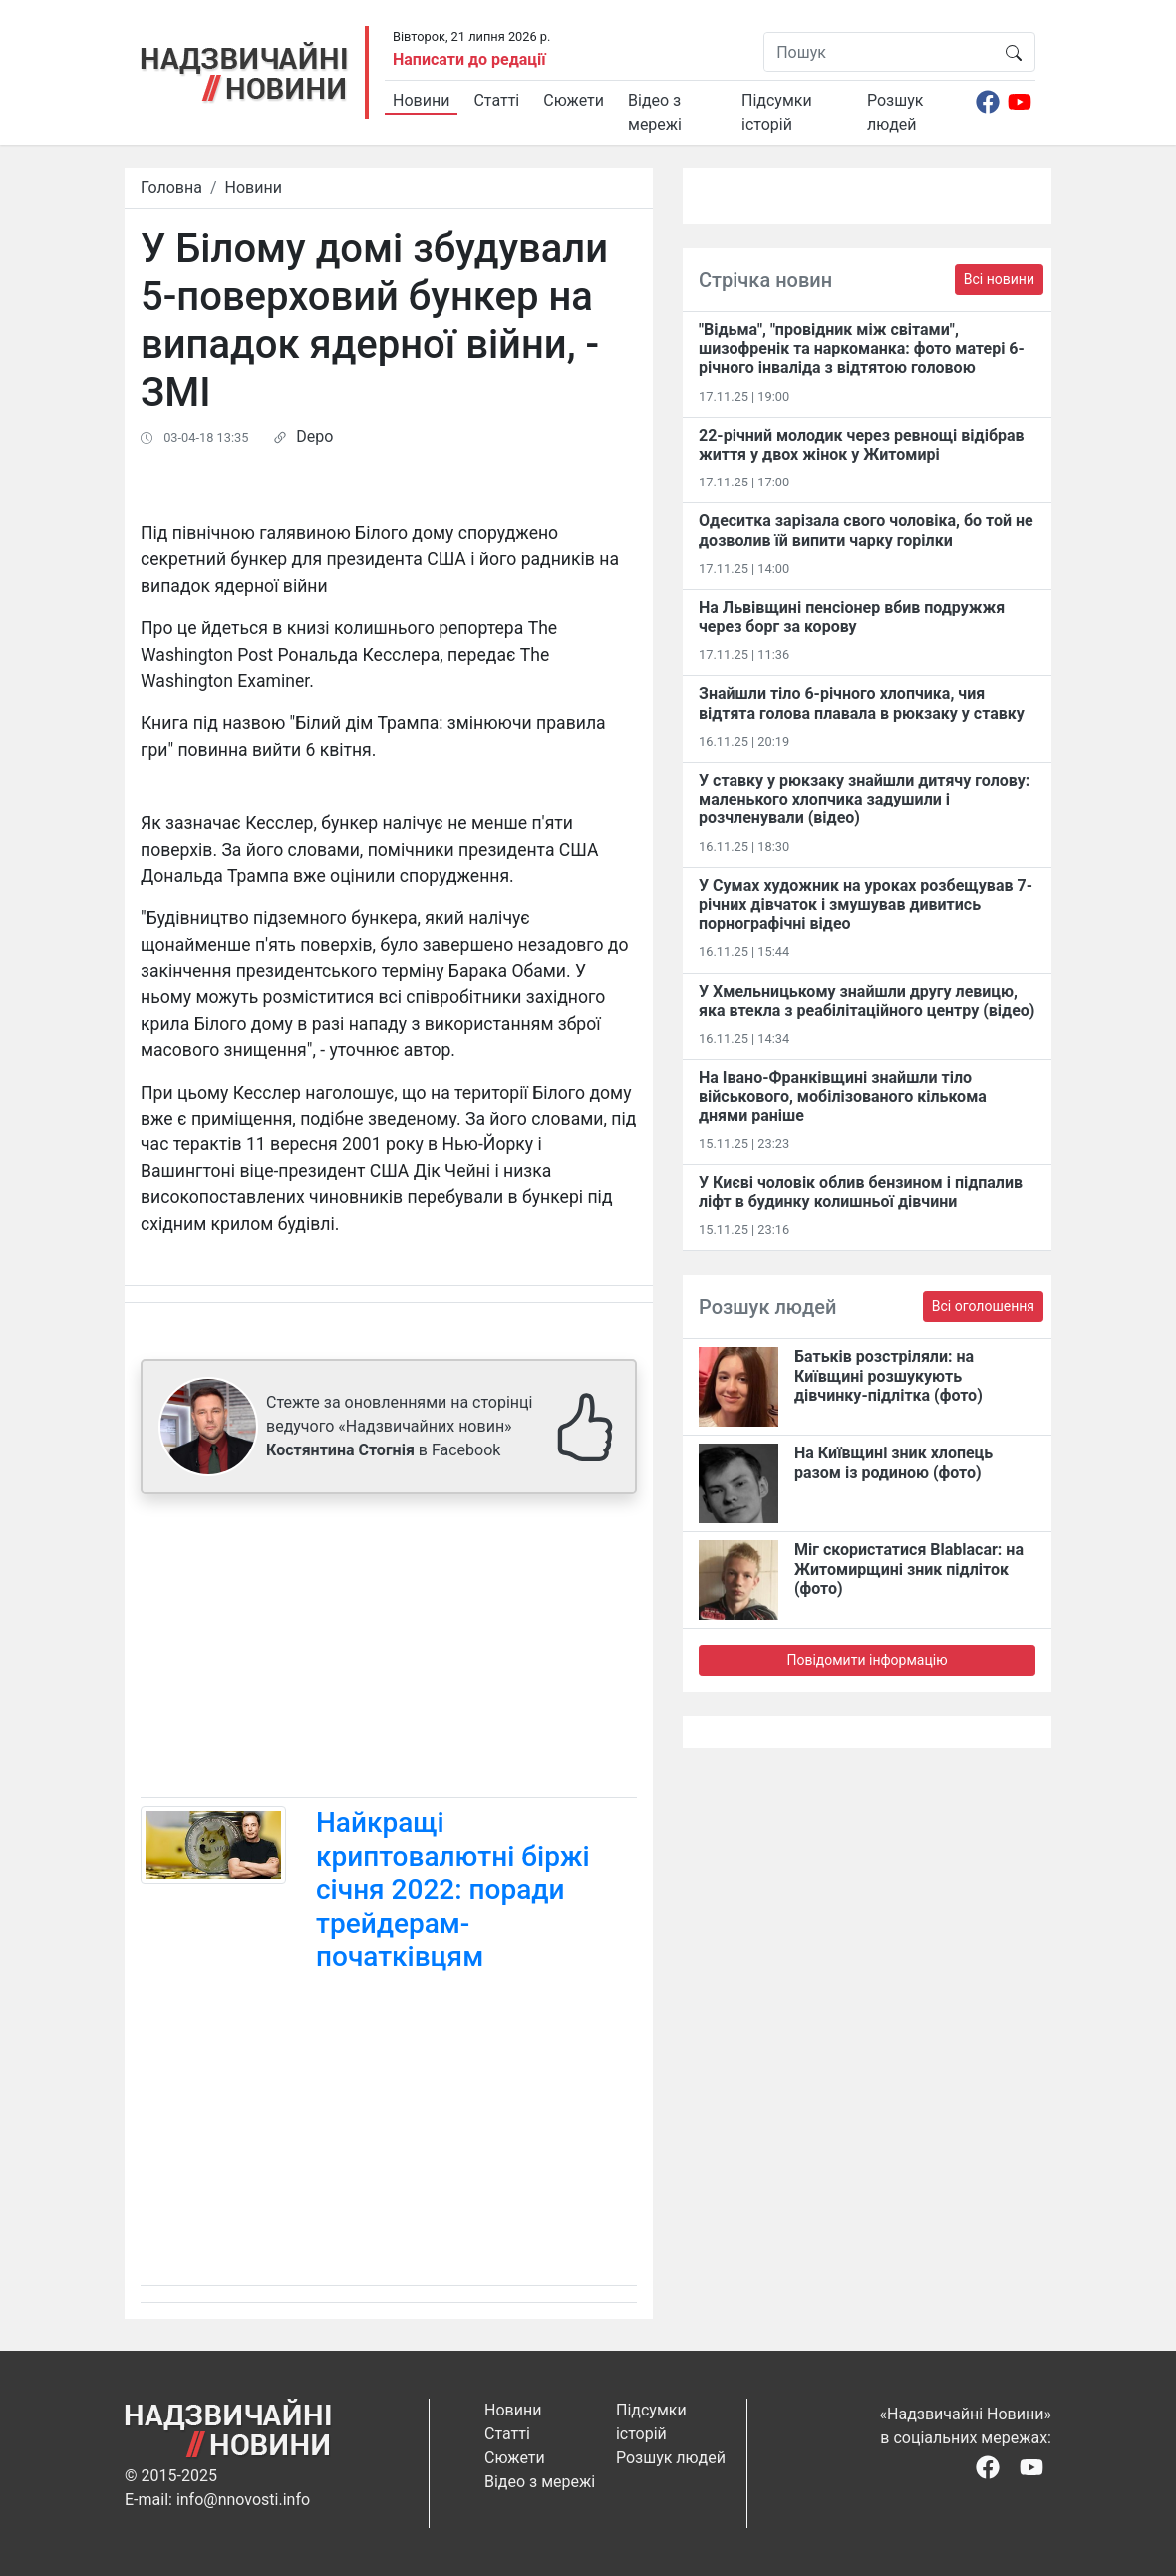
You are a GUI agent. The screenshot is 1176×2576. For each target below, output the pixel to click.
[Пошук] (878, 52)
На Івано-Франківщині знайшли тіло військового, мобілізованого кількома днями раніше (843, 1096)
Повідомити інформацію (866, 1660)
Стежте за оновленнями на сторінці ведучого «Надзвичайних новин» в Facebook (399, 1426)
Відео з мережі (655, 112)
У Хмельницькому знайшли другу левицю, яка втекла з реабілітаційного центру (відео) (866, 1001)
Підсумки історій (776, 112)
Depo (314, 436)
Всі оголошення (983, 1306)
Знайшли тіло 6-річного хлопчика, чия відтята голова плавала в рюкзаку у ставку (862, 703)
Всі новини (999, 279)
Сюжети (573, 100)
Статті (496, 100)
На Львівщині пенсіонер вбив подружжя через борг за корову (852, 617)
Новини (421, 100)
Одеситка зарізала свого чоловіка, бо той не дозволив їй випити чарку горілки (866, 530)
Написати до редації (469, 59)
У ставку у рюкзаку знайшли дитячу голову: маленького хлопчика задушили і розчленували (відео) (864, 799)
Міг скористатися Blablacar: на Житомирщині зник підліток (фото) (909, 1568)
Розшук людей (895, 112)
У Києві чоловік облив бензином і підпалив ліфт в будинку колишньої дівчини (861, 1192)
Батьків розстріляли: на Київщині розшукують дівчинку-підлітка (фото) (888, 1375)
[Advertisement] (389, 1649)
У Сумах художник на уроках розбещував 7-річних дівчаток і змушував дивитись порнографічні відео (865, 904)
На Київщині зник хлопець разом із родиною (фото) (893, 1462)
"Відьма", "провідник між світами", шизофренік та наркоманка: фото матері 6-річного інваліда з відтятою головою (862, 348)
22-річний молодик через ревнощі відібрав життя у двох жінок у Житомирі (862, 445)
